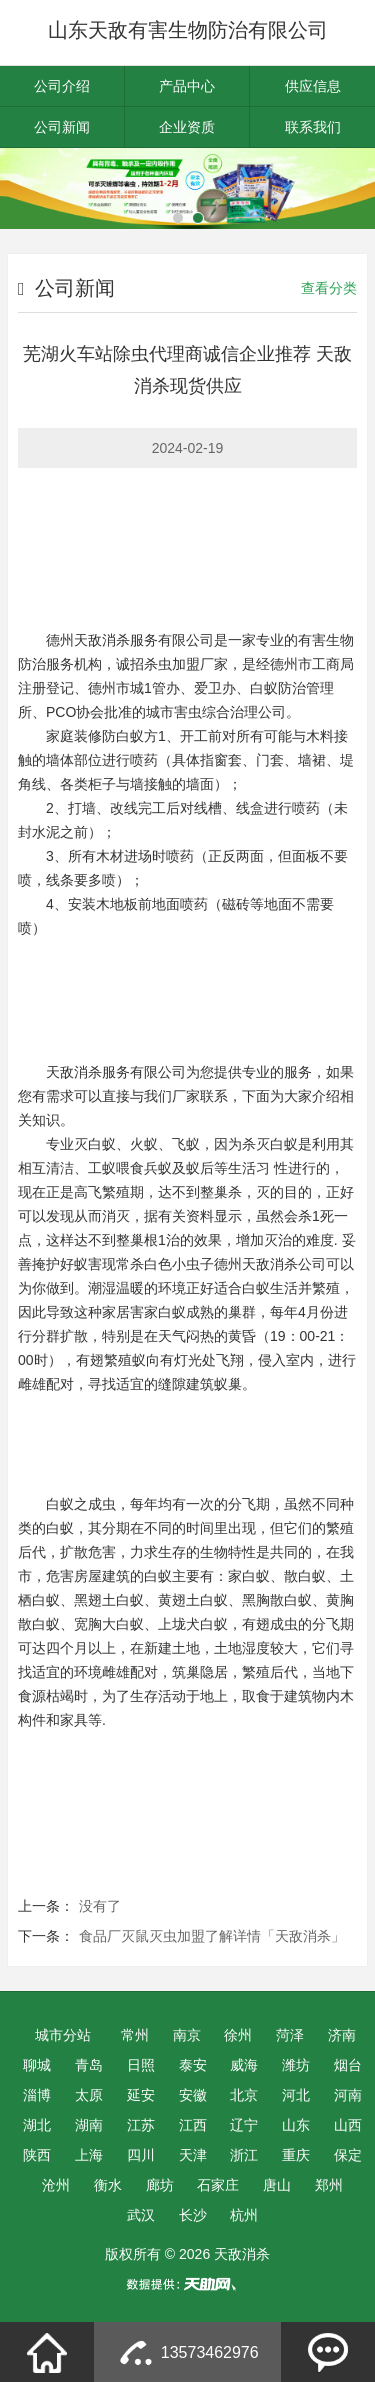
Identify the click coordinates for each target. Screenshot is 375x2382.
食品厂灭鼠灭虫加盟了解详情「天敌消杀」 (212, 1936)
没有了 (100, 1906)
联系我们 (313, 127)
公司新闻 (62, 127)
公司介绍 (62, 86)
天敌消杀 (102, 640)
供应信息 (313, 86)
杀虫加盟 (172, 664)
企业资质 (187, 127)
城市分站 (63, 2035)
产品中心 (187, 86)
